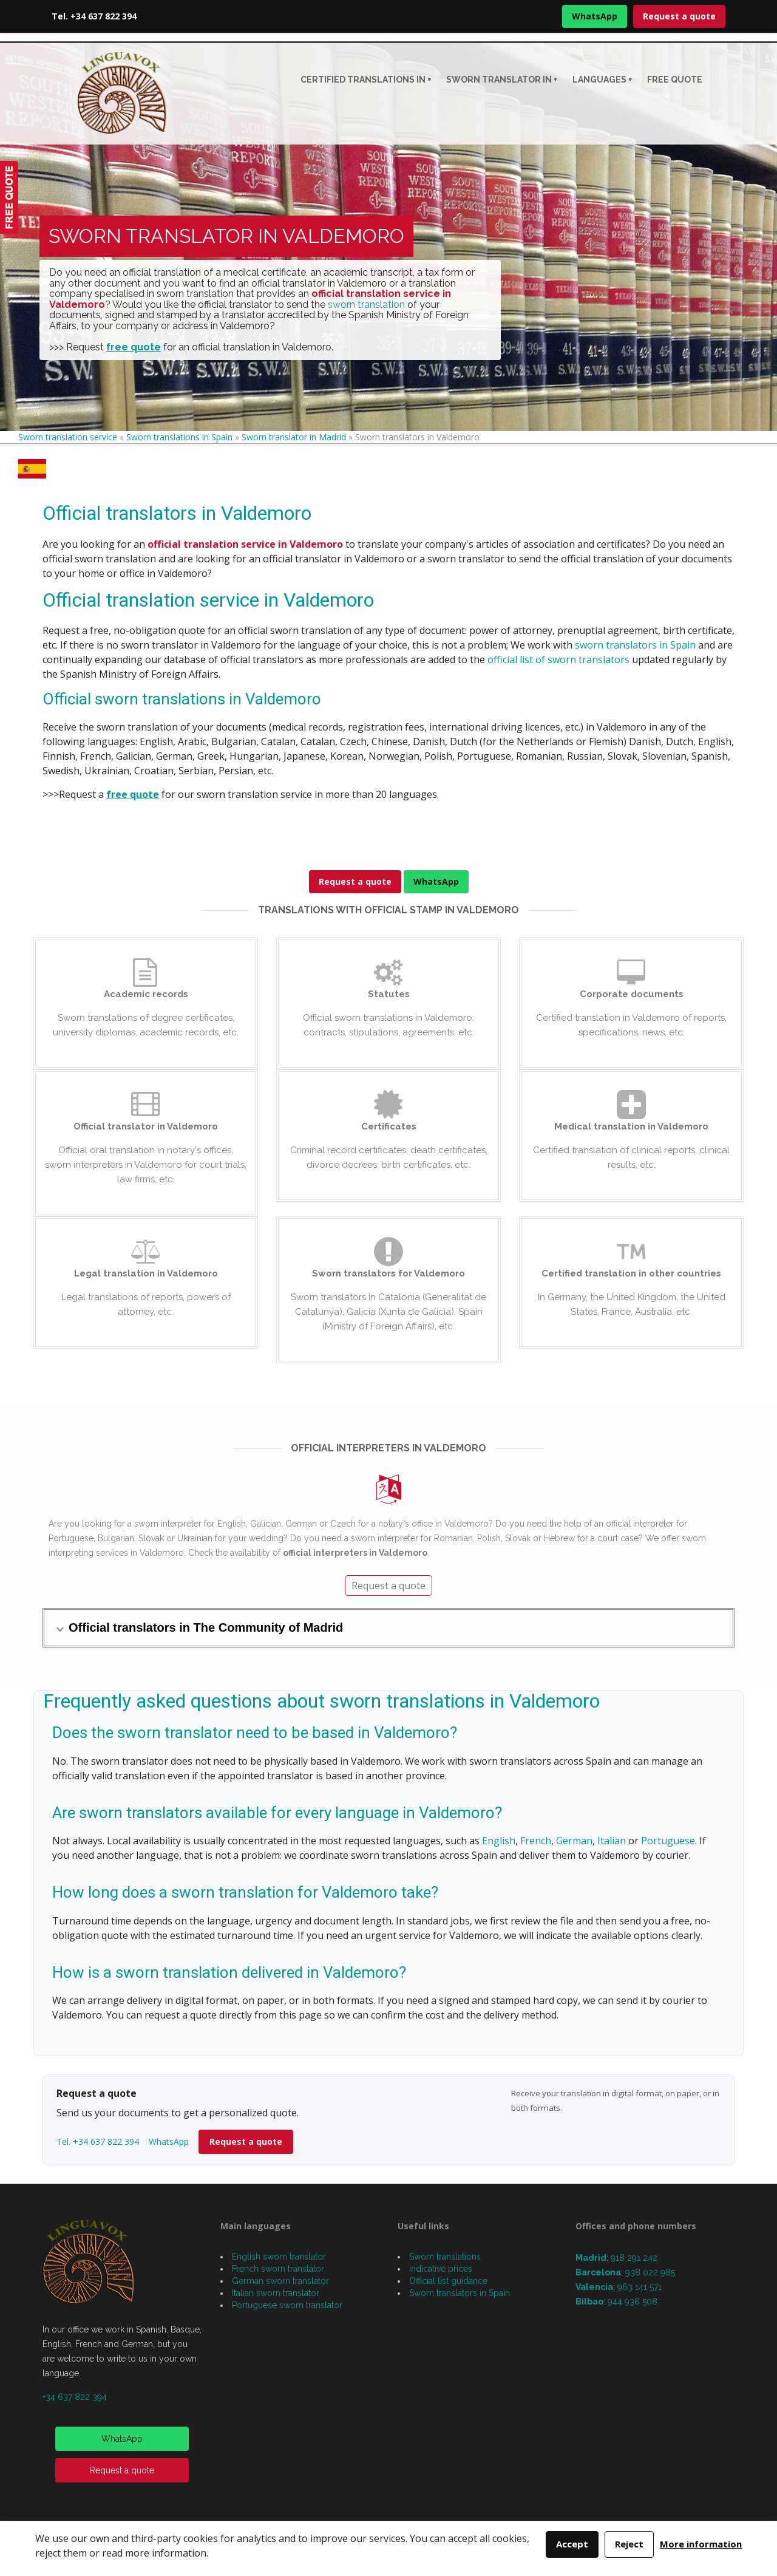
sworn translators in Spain (635, 645)
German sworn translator (280, 2281)
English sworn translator (279, 2256)
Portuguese (668, 1840)
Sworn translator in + (502, 79)
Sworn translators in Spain (459, 2293)
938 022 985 (650, 2272)
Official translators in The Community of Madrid (206, 1627)
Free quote (674, 79)
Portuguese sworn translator (287, 2305)
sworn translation (366, 304)
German (574, 1840)
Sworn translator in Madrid (294, 437)
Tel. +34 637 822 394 (94, 16)
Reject (629, 2544)
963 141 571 (639, 2287)
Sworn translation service (67, 437)
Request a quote (679, 16)
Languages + (602, 79)
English (498, 1840)
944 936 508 (632, 2301)
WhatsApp (594, 16)
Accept (572, 2544)
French (535, 1840)
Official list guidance (448, 2281)
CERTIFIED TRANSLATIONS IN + (366, 79)
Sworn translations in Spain (179, 437)
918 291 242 (634, 2258)
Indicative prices (440, 2269)
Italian (611, 1840)
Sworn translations (445, 2256)
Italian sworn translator (275, 2293)
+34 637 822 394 (74, 2397)
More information (701, 2544)
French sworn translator (278, 2269)
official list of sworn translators (558, 659)
